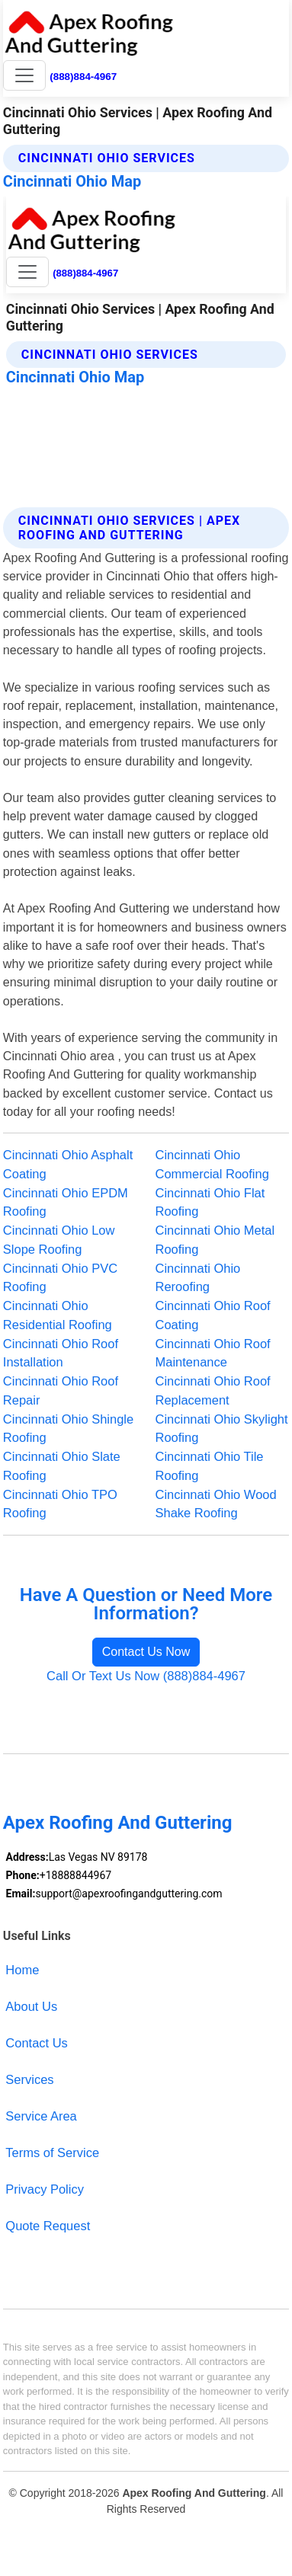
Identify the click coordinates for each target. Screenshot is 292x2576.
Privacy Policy (44, 2189)
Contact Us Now (146, 1651)
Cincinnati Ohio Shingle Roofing (68, 1428)
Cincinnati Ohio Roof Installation (60, 1353)
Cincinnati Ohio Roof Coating (213, 1315)
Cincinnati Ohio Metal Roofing (215, 1239)
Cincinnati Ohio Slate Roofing (61, 1465)
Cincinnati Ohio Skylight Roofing (222, 1428)
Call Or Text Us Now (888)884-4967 (146, 1676)
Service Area (40, 2116)
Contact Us (36, 2043)
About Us (31, 2006)
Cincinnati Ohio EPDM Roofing (65, 1202)
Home (22, 1970)
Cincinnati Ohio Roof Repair (60, 1390)
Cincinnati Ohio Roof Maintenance (213, 1353)
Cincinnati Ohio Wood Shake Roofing (216, 1504)
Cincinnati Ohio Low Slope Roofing (59, 1239)
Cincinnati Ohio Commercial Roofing (212, 1164)
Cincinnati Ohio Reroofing (198, 1277)
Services (29, 2079)
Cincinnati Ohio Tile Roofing (210, 1465)
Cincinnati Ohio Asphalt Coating (68, 1164)
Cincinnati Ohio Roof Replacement (213, 1390)
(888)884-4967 (83, 76)
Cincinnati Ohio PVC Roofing (60, 1277)
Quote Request (47, 2225)
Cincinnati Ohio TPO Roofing (60, 1504)
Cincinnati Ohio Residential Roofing (57, 1315)
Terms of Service (52, 2152)
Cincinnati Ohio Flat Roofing (210, 1202)
